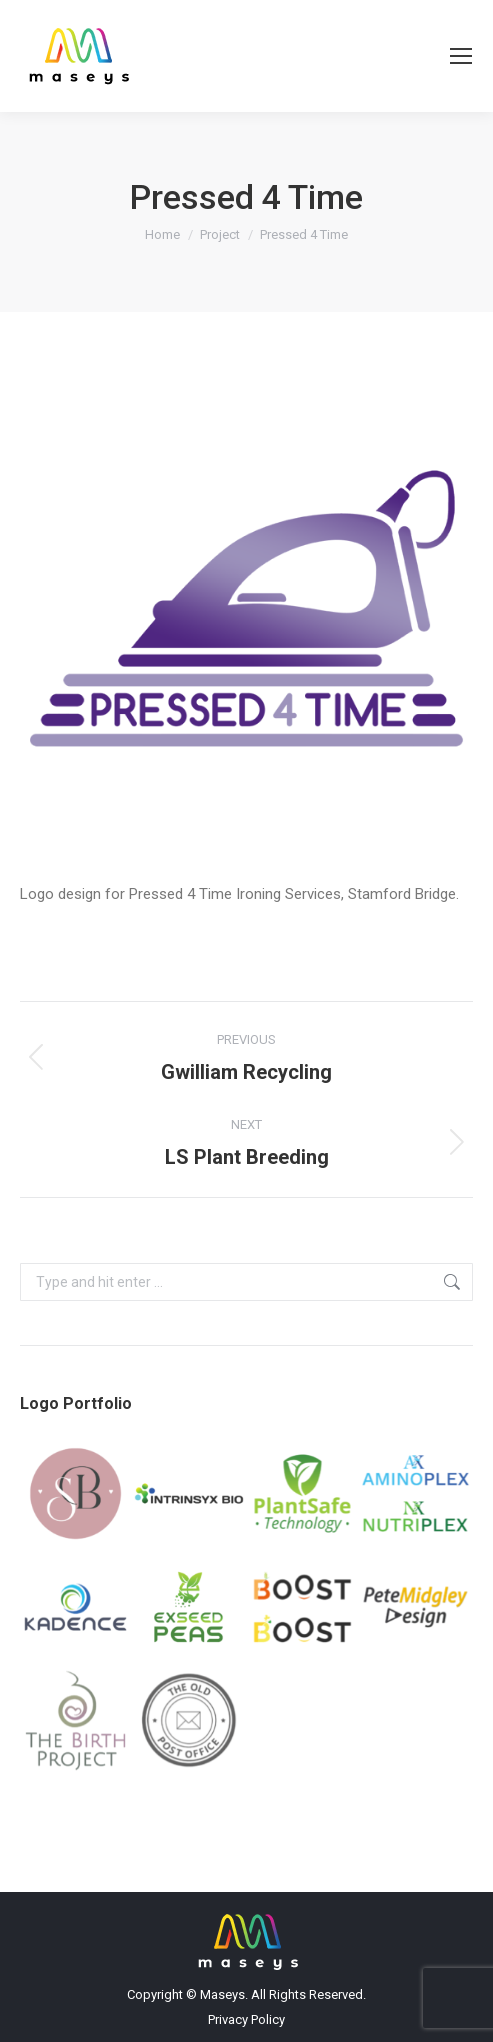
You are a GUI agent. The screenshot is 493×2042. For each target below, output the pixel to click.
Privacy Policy (246, 2019)
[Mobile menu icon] (461, 56)
